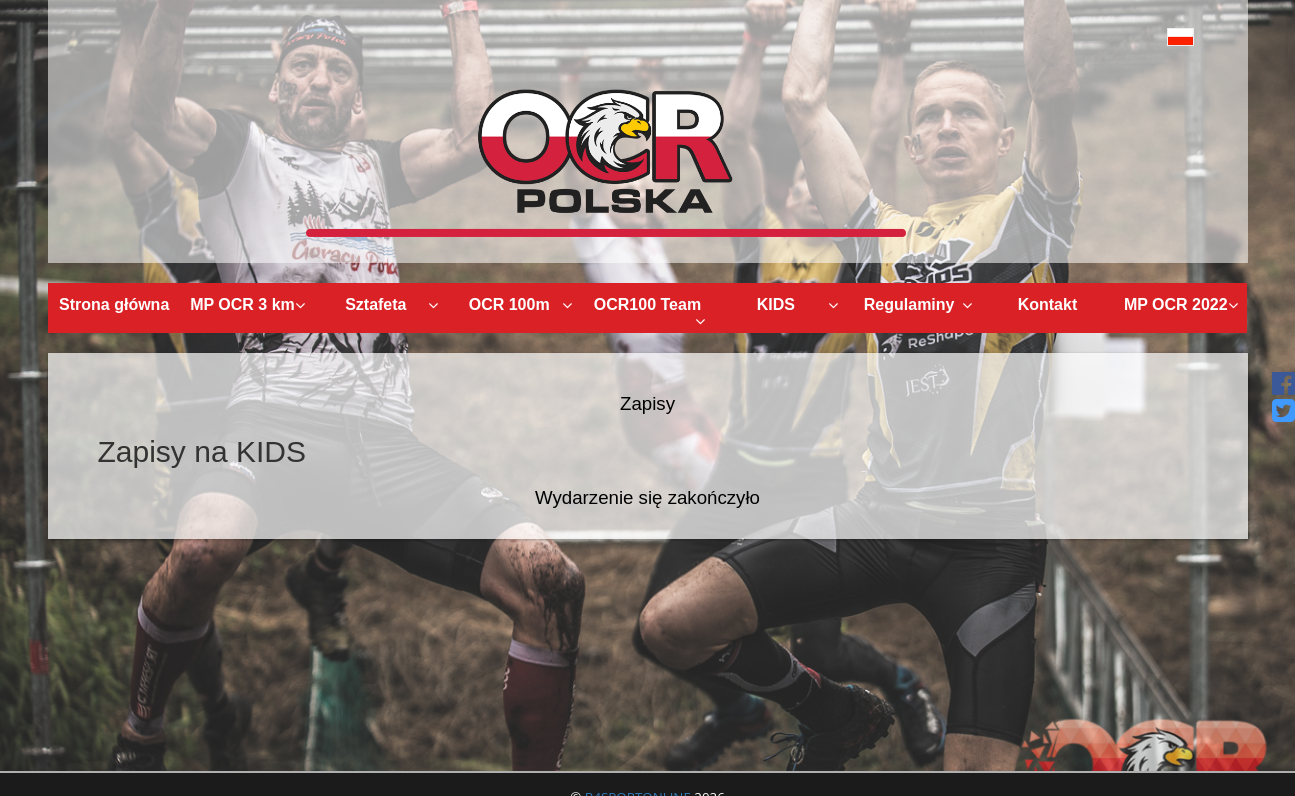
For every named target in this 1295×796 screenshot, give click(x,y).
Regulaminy (918, 304)
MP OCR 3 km (247, 304)
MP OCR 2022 (1181, 304)
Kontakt (1048, 304)
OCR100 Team (649, 312)
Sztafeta (391, 304)
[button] (1135, 36)
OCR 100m (520, 304)
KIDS (798, 304)
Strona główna (114, 304)
